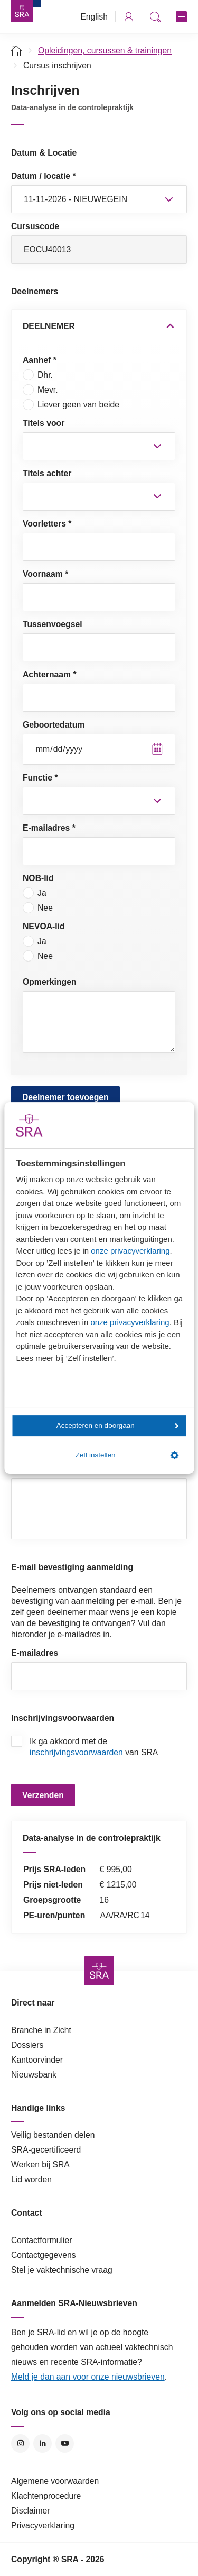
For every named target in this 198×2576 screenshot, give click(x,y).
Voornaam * (45, 573)
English (94, 16)
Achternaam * (50, 674)
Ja (34, 893)
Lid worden (31, 2179)
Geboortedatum (53, 724)
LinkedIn (42, 2443)
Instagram (20, 2443)
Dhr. (38, 374)
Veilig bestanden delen (53, 2134)
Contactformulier (41, 2240)
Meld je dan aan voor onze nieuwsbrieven (88, 2376)
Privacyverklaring (42, 2525)
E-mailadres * (49, 827)
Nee (38, 907)
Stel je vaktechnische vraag (61, 2269)
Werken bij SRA (40, 2164)
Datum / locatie (43, 175)
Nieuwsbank (33, 2074)
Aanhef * (39, 360)
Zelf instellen (127, 1455)
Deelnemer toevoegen (65, 1097)
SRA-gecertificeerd (46, 2149)
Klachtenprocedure (46, 2495)
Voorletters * (47, 523)
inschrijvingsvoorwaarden (76, 1752)
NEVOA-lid (44, 926)
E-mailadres (34, 1652)
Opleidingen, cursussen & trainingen (105, 50)
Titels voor (43, 423)
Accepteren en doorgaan (117, 1425)
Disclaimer (30, 2510)
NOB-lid (38, 878)
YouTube (64, 2443)
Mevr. (40, 389)
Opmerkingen (50, 981)
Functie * (40, 777)
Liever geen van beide (71, 404)
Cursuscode (35, 226)
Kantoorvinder (37, 2059)
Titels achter (47, 473)
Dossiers (27, 2044)
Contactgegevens (43, 2255)
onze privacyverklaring (130, 1250)
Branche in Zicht (41, 2030)
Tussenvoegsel (52, 624)
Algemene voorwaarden (55, 2481)
